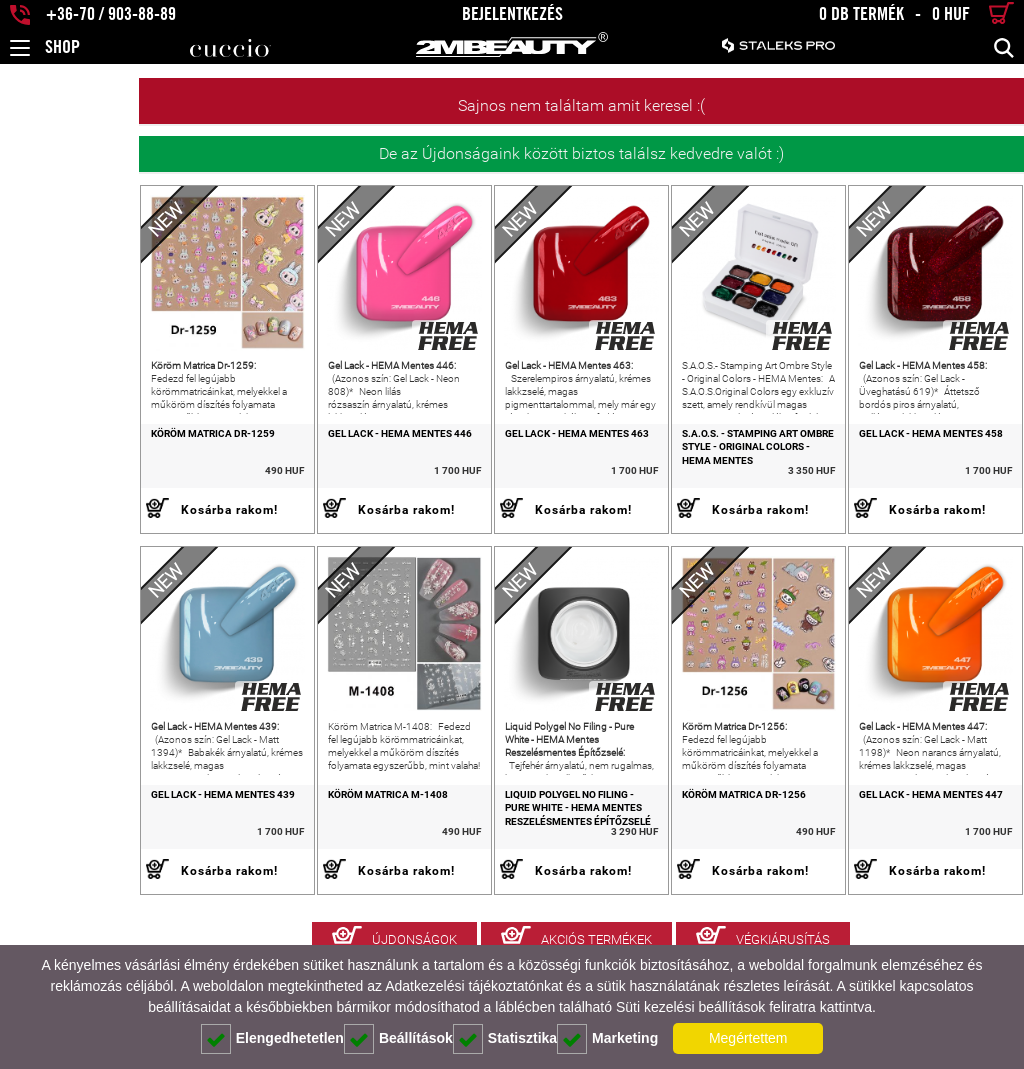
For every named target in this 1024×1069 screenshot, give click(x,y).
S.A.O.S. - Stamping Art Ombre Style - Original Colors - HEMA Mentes (705, 475)
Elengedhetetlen (272, 1039)
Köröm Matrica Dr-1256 (688, 850)
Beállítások (398, 1039)
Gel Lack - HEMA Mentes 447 (903, 850)
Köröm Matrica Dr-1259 (74, 461)
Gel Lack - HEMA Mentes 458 (903, 461)
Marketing (607, 1039)
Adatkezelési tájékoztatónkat (473, 986)
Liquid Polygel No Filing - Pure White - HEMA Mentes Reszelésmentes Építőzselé (500, 864)
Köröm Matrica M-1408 (277, 850)
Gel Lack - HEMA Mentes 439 (84, 850)
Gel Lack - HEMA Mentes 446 (289, 461)
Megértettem (748, 1038)
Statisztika (505, 1039)
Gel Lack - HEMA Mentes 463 (494, 461)
